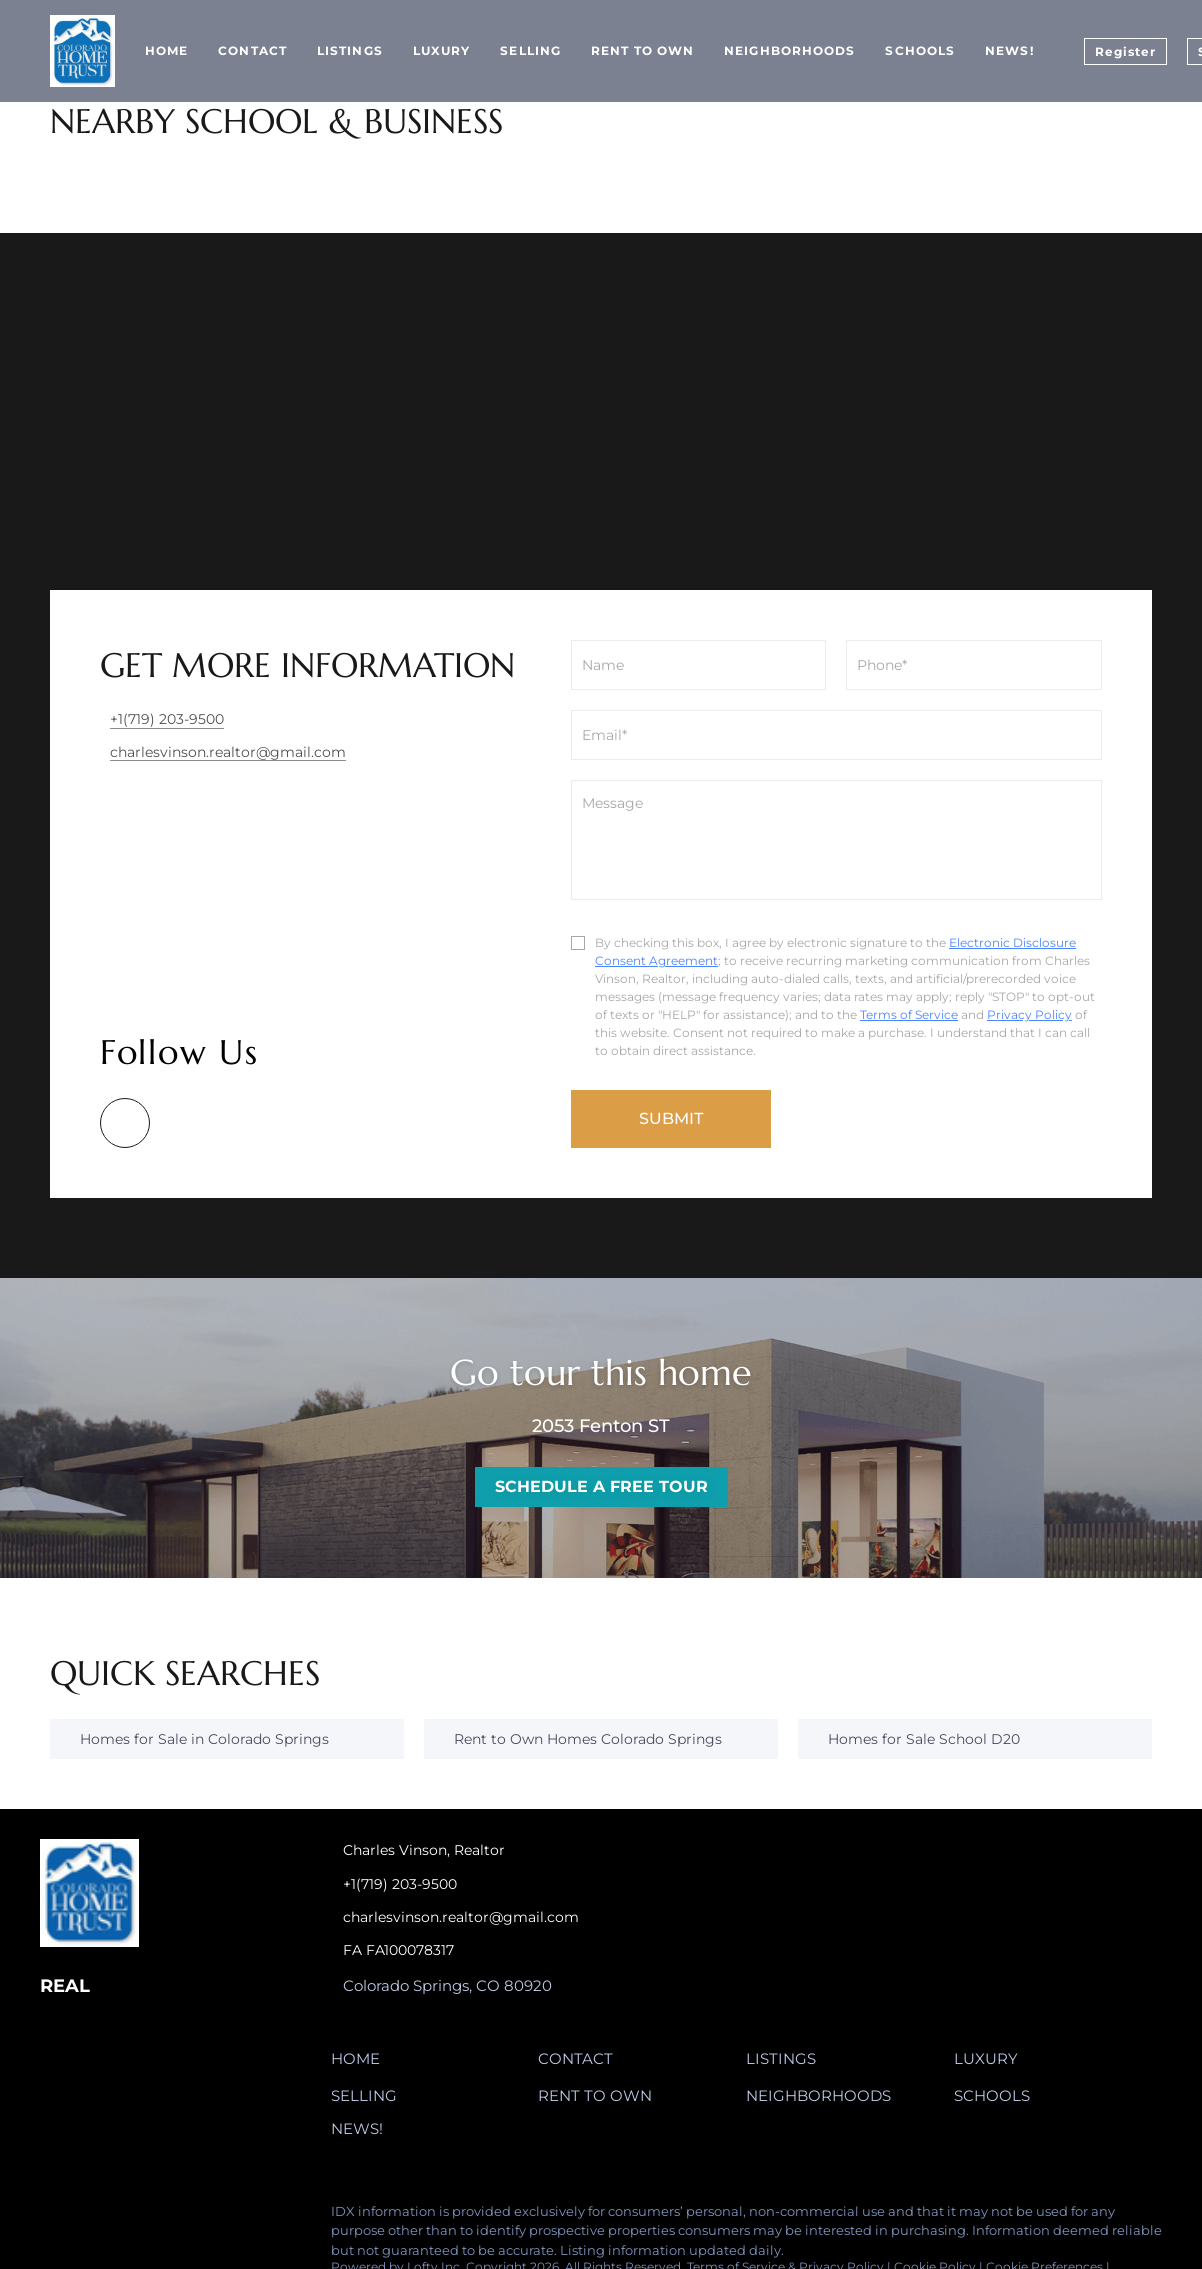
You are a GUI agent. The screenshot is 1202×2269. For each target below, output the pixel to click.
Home (166, 50)
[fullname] (699, 665)
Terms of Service (909, 1014)
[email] (836, 735)
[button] (360, 2062)
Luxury (442, 50)
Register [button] (1126, 51)
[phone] (974, 665)
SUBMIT (671, 1118)
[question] (836, 840)
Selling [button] (530, 50)
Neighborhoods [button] (789, 50)
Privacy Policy (1029, 1014)
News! (1009, 50)
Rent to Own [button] (642, 50)
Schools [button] (920, 50)
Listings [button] (350, 50)
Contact (252, 50)
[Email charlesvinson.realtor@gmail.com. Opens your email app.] (509, 1917)
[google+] (125, 1123)
